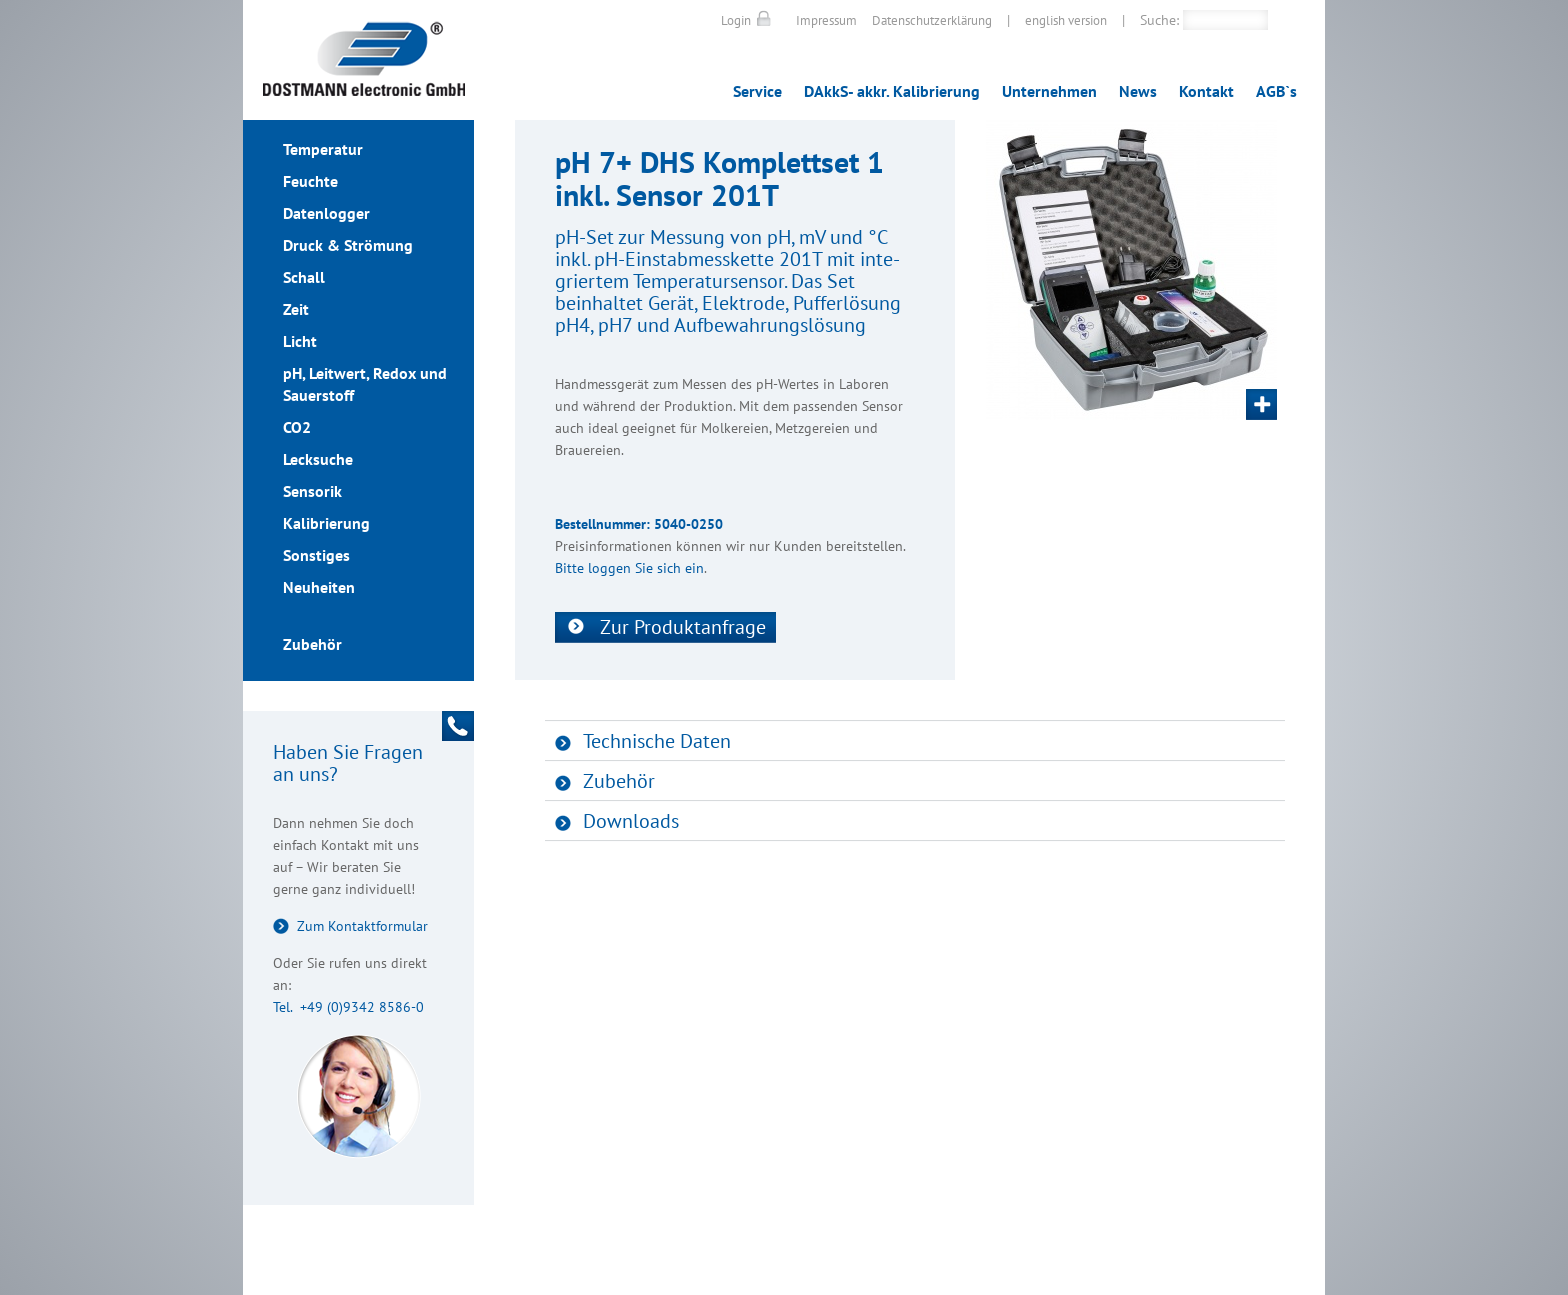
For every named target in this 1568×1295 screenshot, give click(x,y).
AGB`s (1276, 91)
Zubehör (312, 644)
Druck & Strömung (348, 245)
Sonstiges (316, 555)
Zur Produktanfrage (683, 627)
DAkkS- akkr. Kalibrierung (892, 91)
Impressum (826, 20)
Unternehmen (1049, 91)
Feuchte (310, 181)
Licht (300, 341)
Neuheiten (319, 587)
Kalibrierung (326, 523)
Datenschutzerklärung (932, 20)
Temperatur (323, 149)
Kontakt (1206, 91)
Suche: (1159, 20)
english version (1066, 20)
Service (757, 91)
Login (736, 20)
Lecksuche (318, 459)
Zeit (296, 309)
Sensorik (312, 491)
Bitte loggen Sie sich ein (629, 568)
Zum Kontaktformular (362, 926)
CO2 (297, 427)
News (1138, 91)
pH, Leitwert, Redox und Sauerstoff (365, 384)
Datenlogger (326, 213)
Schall (304, 277)
